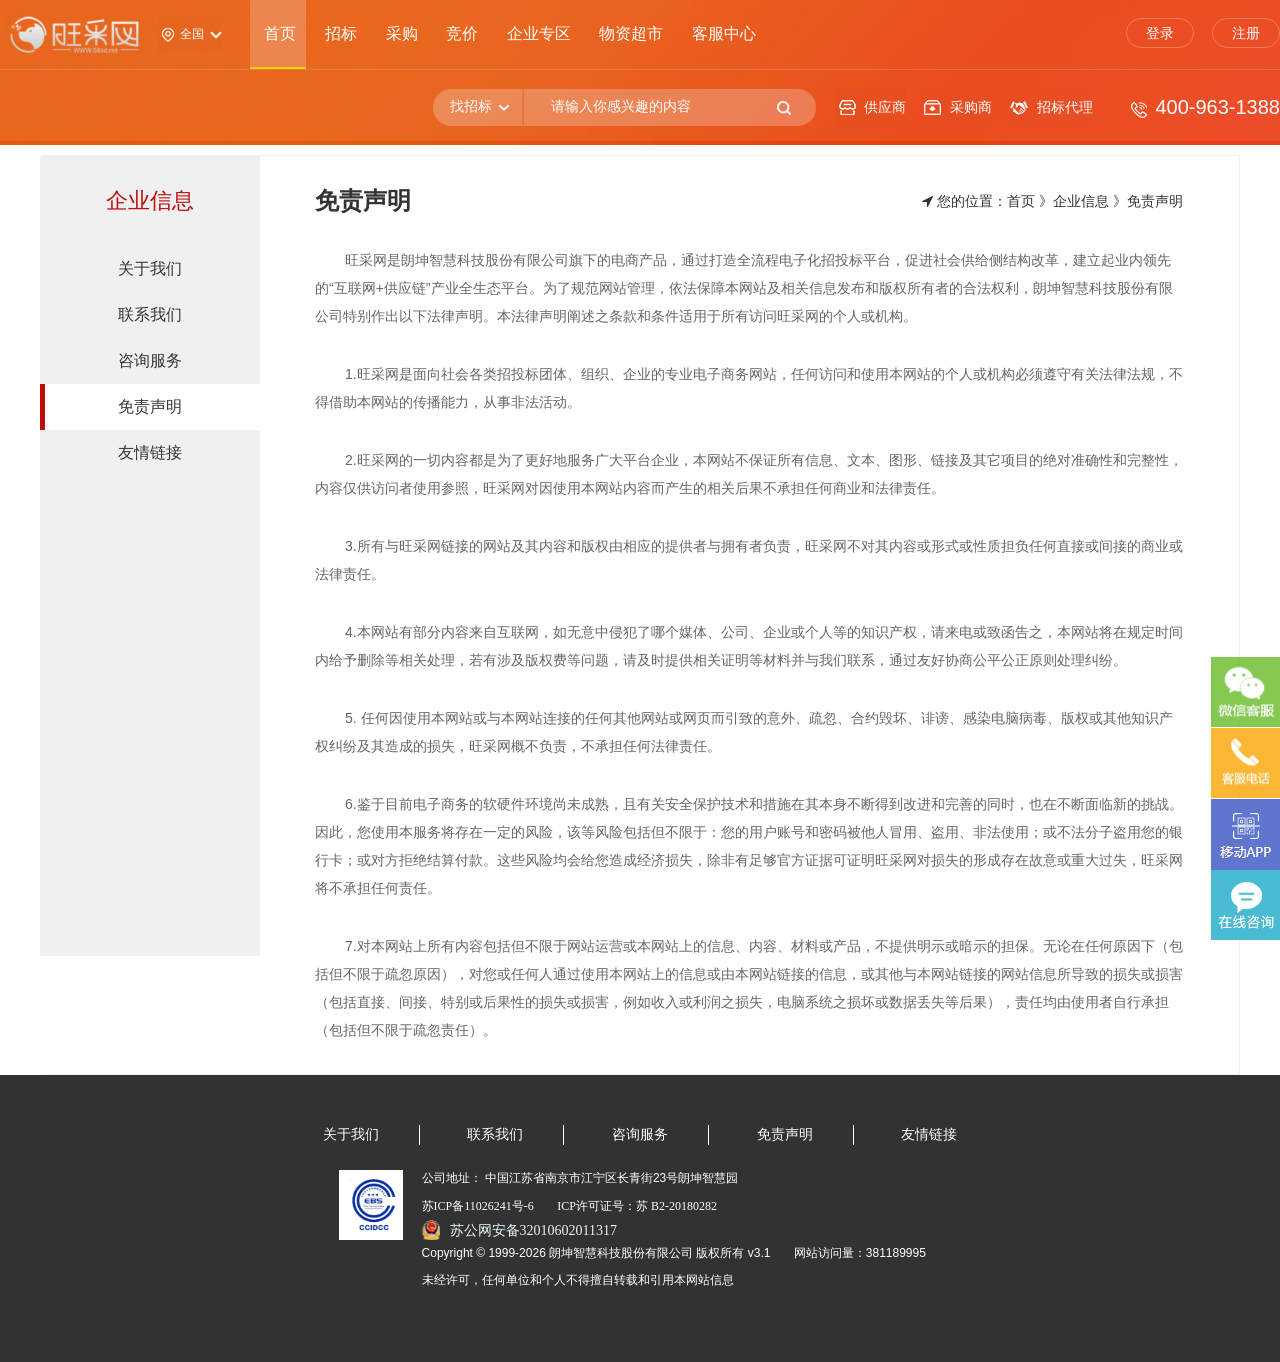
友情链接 (929, 1134)
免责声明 (785, 1134)
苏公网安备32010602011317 (533, 1230)
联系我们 (495, 1134)
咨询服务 (640, 1134)
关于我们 (351, 1134)
